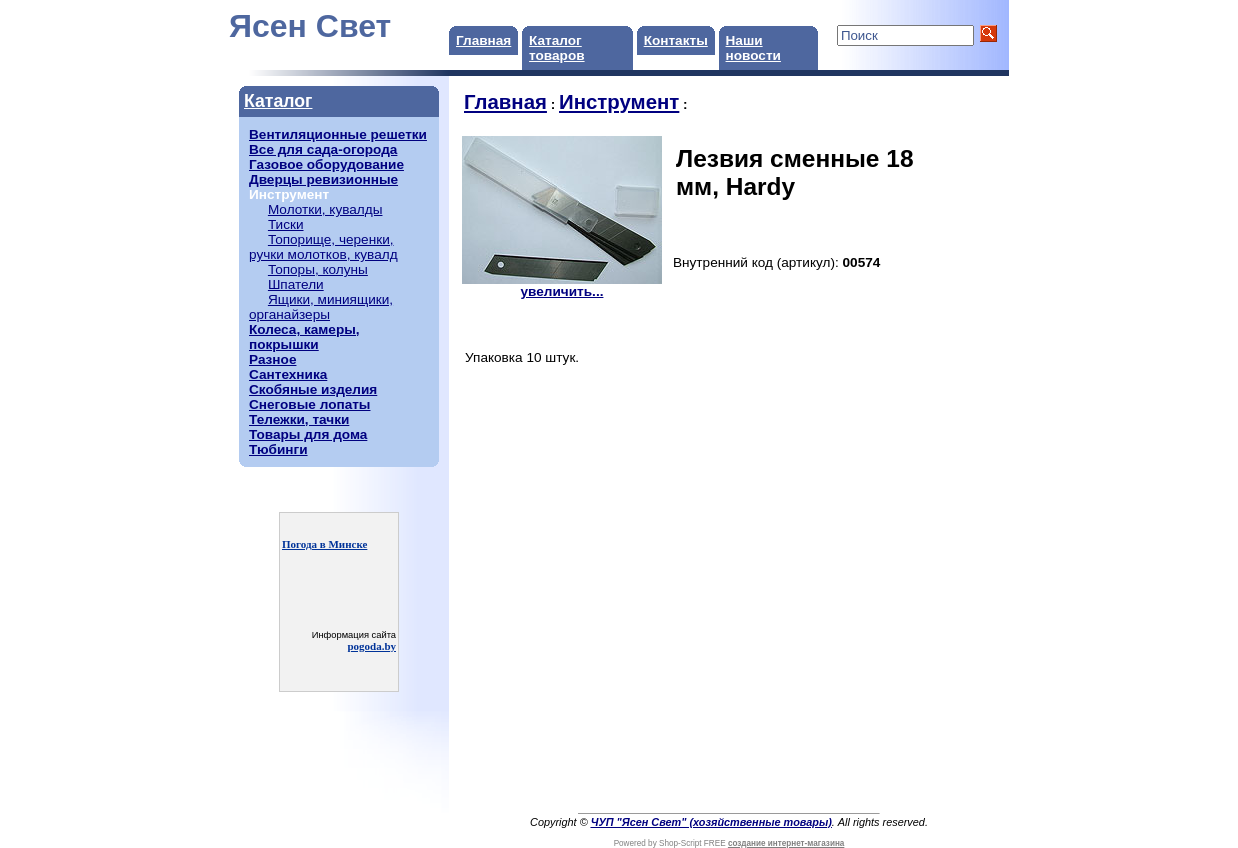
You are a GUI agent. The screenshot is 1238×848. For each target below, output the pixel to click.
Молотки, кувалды (325, 209)
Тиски (286, 224)
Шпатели (296, 284)
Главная (483, 40)
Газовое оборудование (326, 164)
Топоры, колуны (318, 269)
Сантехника (288, 374)
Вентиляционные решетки (338, 134)
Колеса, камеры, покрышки (304, 337)
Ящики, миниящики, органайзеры (321, 307)
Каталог (278, 101)
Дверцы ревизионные (323, 179)
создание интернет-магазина (786, 843)
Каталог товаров (556, 48)
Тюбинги (278, 449)
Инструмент (619, 102)
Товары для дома (308, 434)
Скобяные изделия (313, 389)
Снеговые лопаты (309, 404)
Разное (272, 359)
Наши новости (753, 48)
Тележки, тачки (299, 419)
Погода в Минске (324, 544)
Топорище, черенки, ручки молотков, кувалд (323, 247)
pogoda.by (371, 646)
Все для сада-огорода (323, 149)
